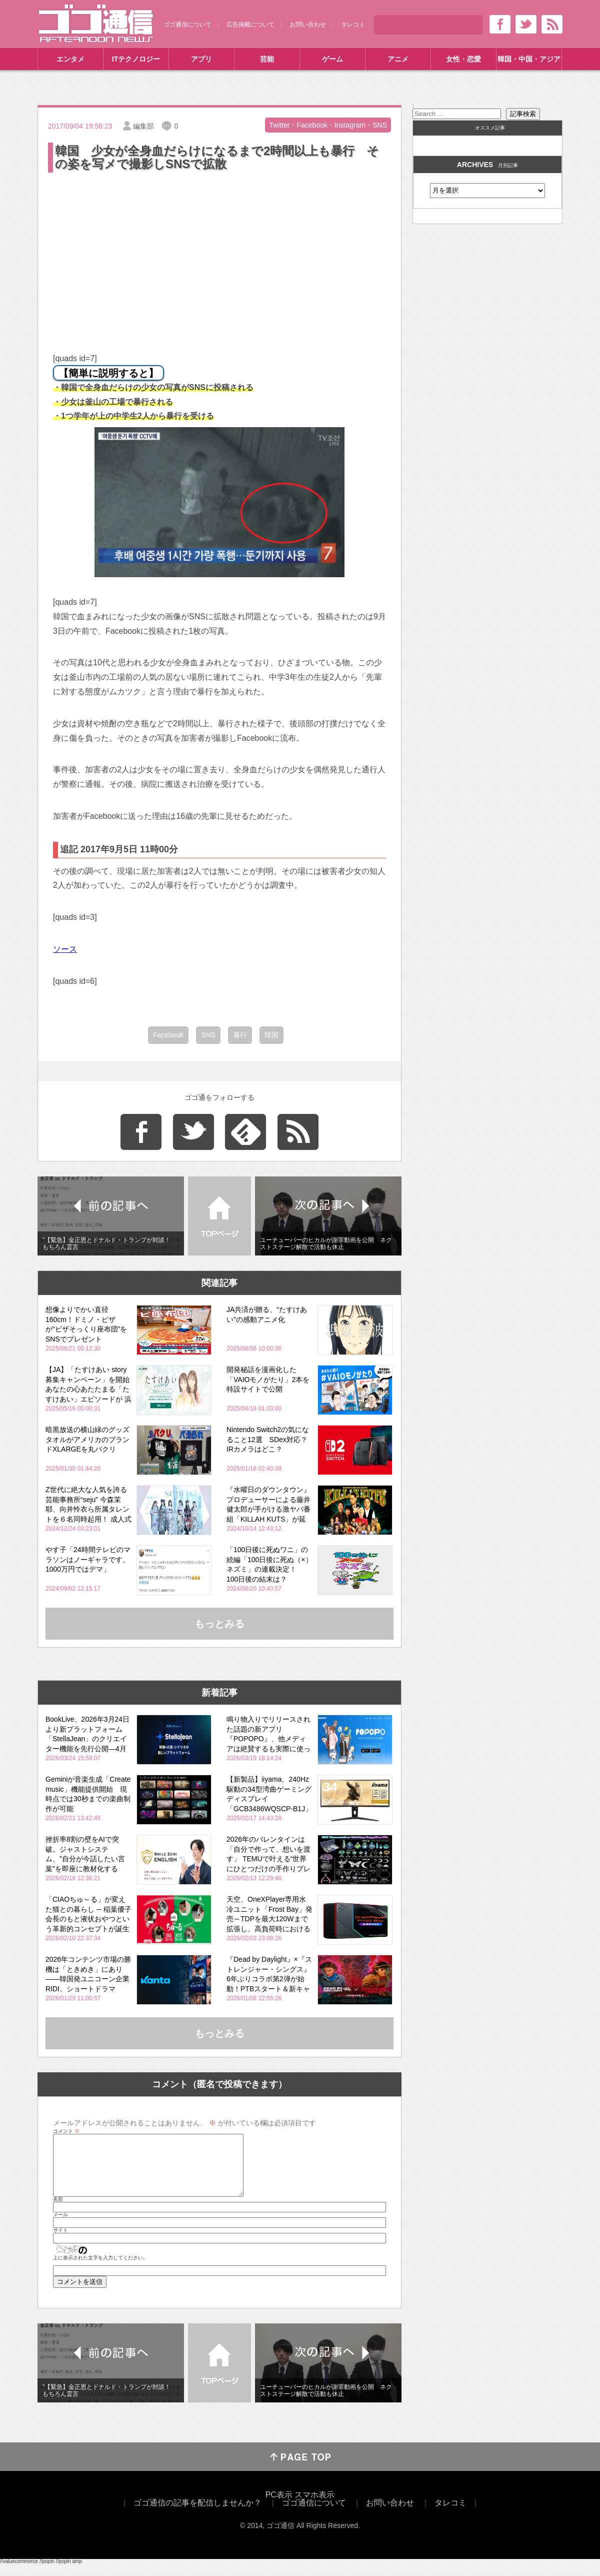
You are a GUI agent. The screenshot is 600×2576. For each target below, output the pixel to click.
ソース (65, 949)
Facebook (168, 1035)
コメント (66, 2131)
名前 (58, 2211)
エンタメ (70, 59)
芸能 (267, 59)
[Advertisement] (219, 250)
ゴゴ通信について (188, 24)
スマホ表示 (314, 2506)
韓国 (271, 1035)
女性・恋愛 (463, 59)
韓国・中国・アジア (529, 59)
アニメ (398, 59)
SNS (208, 1035)
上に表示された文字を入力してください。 (100, 2269)
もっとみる (219, 1623)
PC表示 (279, 2506)
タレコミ (353, 24)
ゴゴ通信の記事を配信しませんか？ (198, 2514)
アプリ (201, 59)
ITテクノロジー (136, 59)
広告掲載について (250, 24)
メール (60, 2226)
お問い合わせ (308, 24)
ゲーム (332, 59)
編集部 (143, 126)
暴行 (240, 1035)
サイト (60, 2242)
